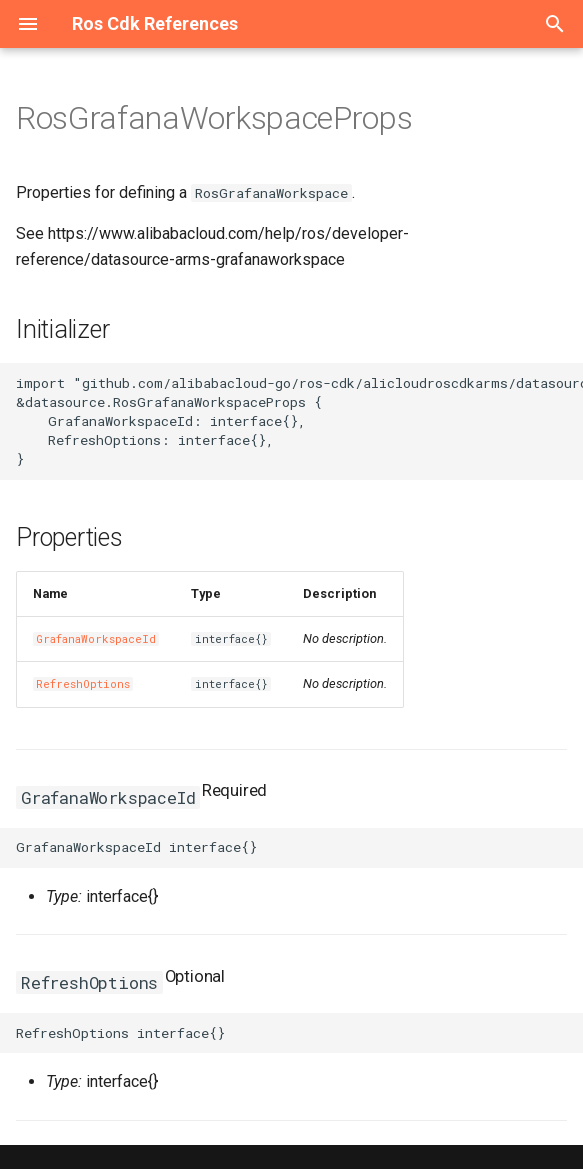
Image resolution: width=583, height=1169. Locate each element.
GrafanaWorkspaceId (96, 639)
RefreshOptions (83, 684)
